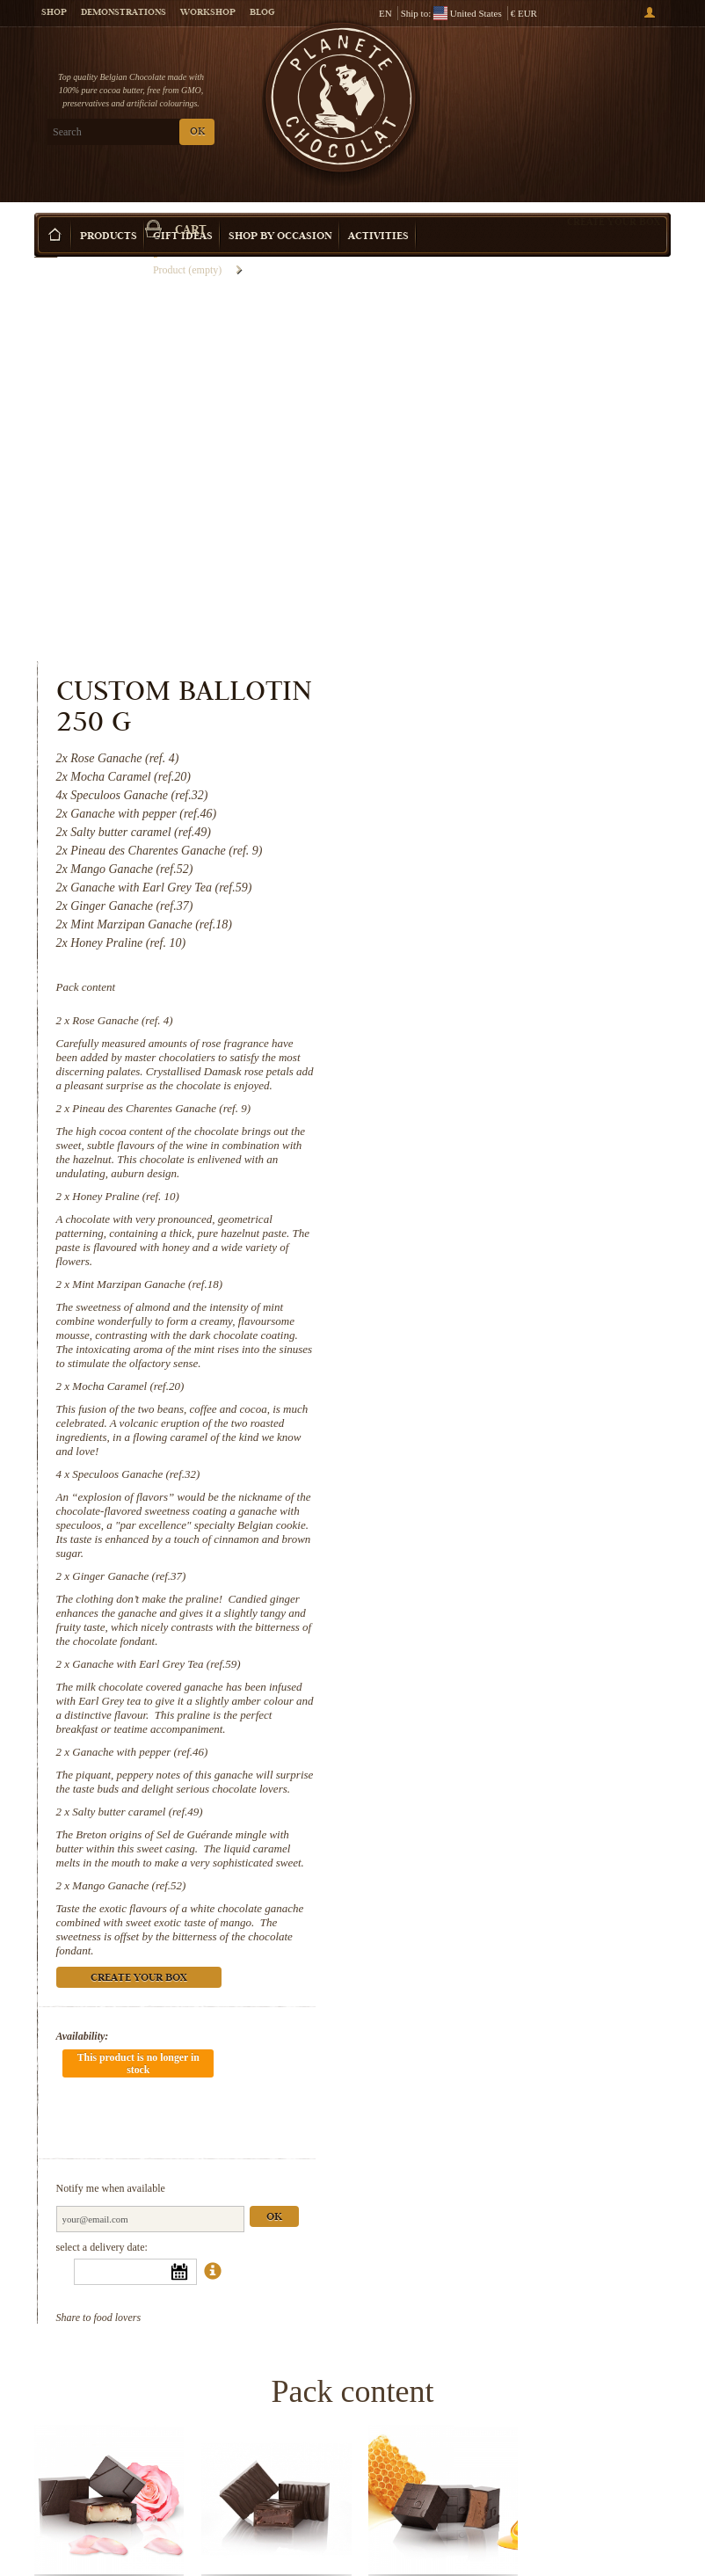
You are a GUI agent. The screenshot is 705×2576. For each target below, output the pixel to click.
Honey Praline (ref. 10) (490, 790)
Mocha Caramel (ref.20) (493, 979)
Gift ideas (183, 210)
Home (45, 241)
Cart (605, 88)
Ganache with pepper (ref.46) (504, 1345)
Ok (638, 1773)
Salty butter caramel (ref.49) (502, 1419)
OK (197, 132)
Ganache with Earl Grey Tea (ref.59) (521, 1257)
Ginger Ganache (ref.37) (493, 1169)
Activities (378, 210)
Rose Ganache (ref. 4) (487, 614)
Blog (262, 13)
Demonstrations (123, 13)
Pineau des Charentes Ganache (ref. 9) (526, 702)
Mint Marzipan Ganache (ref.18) (512, 877)
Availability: (446, 1644)
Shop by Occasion (280, 210)
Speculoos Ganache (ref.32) (500, 1067)
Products (108, 210)
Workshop (208, 13)
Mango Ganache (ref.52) (493, 1493)
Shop (54, 13)
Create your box (613, 195)
